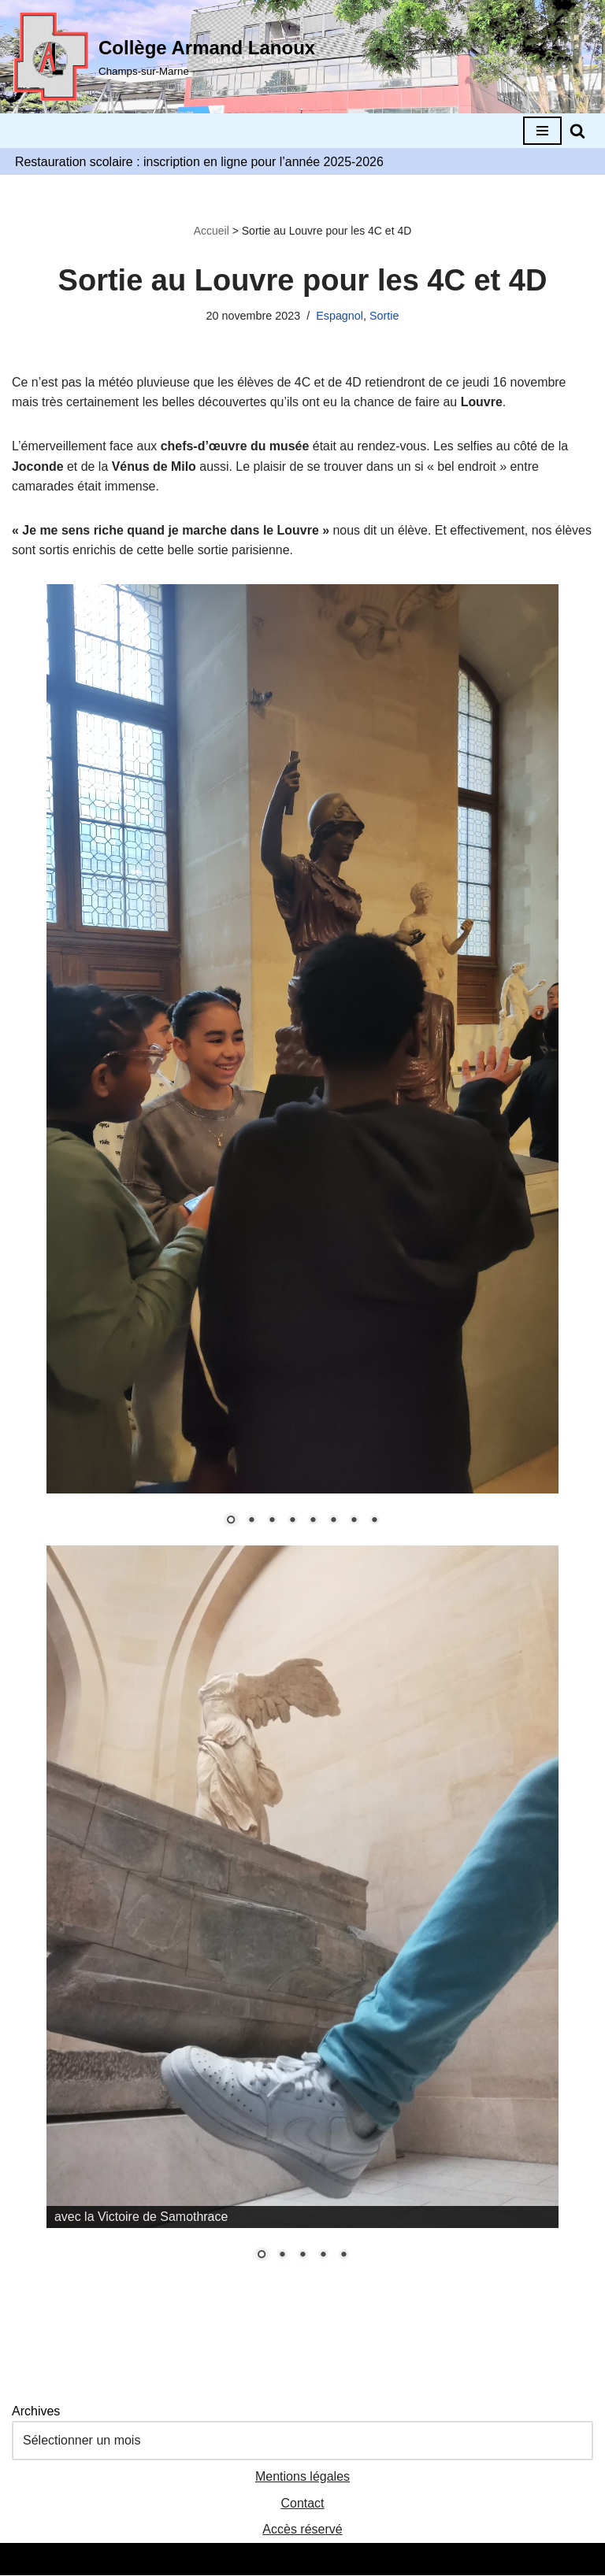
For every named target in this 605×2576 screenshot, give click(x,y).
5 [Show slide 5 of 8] (312, 1521)
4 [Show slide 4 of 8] (292, 1521)
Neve (228, 2559)
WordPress (359, 2559)
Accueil (211, 230)
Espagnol (339, 315)
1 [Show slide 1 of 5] (261, 2255)
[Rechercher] (577, 131)
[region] (302, 1065)
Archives (36, 2411)
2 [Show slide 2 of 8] (251, 1521)
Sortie (384, 315)
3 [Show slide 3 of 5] (302, 2255)
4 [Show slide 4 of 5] (323, 2255)
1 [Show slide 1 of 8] (230, 1521)
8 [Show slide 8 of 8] (374, 1521)
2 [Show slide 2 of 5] (282, 2255)
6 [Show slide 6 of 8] (333, 1521)
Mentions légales (302, 2477)
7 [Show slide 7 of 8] (353, 1521)
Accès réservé (302, 2530)
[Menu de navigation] (542, 131)
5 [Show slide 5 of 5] (343, 2255)
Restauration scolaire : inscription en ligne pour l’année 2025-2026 (200, 161)
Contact (302, 2503)
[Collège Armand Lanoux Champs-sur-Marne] (163, 56)
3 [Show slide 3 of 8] (271, 1521)
